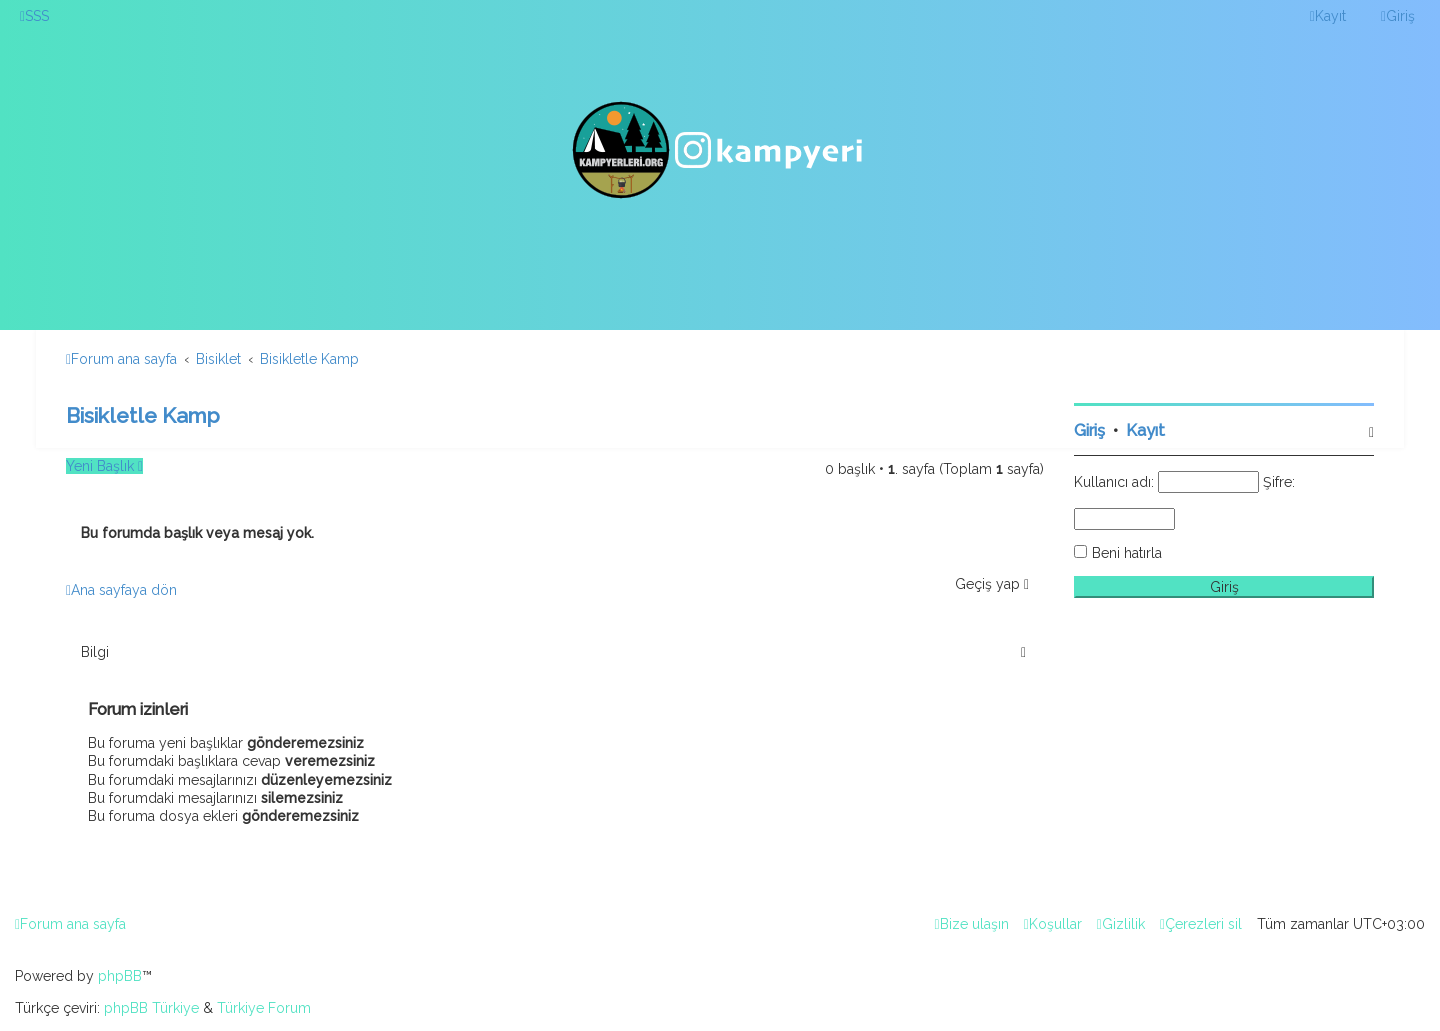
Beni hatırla (1127, 553)
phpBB (120, 976)
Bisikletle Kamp (143, 415)
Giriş (1089, 430)
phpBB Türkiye (151, 1008)
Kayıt (1145, 430)
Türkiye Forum (264, 1008)
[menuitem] (34, 16)
